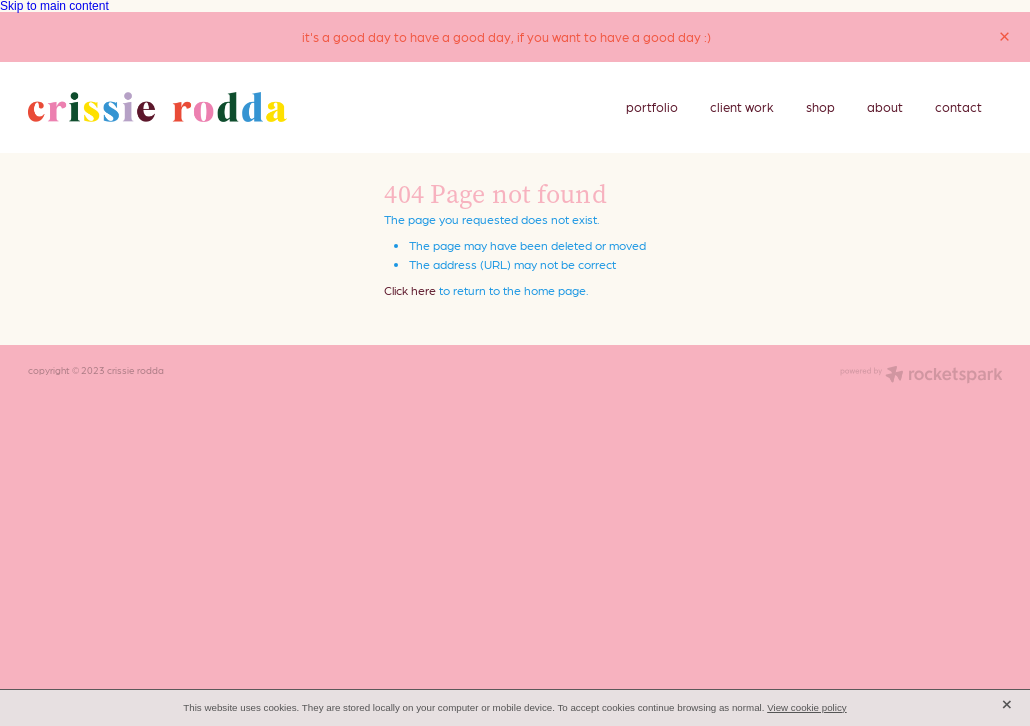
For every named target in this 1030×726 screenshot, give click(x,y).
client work (742, 106)
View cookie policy (807, 707)
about (885, 106)
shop (820, 106)
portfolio (652, 106)
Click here (410, 290)
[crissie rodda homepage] (223, 107)
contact (958, 106)
